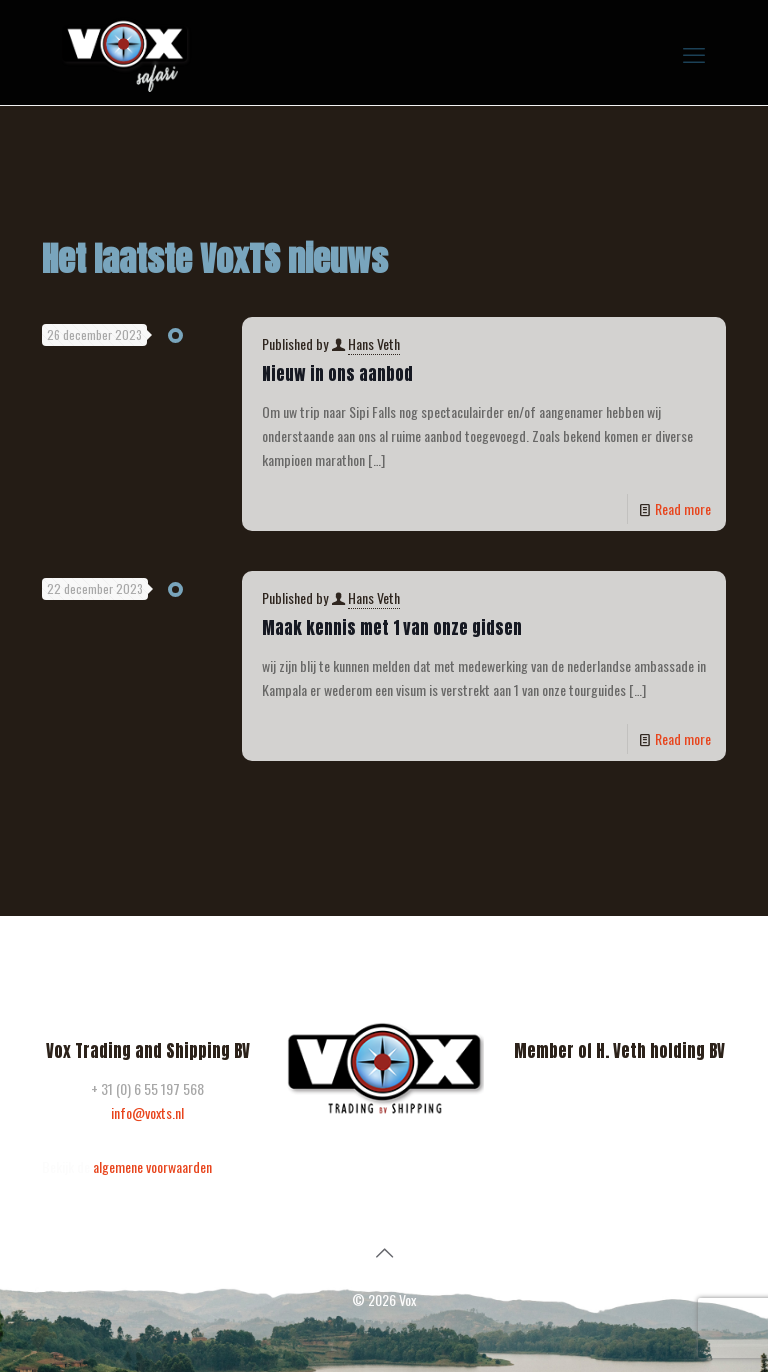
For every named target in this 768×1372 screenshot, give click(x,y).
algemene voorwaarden (152, 1166)
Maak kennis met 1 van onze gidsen (392, 628)
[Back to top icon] (384, 1251)
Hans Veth (374, 343)
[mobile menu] (694, 53)
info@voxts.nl (147, 1112)
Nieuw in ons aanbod (337, 374)
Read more (683, 508)
